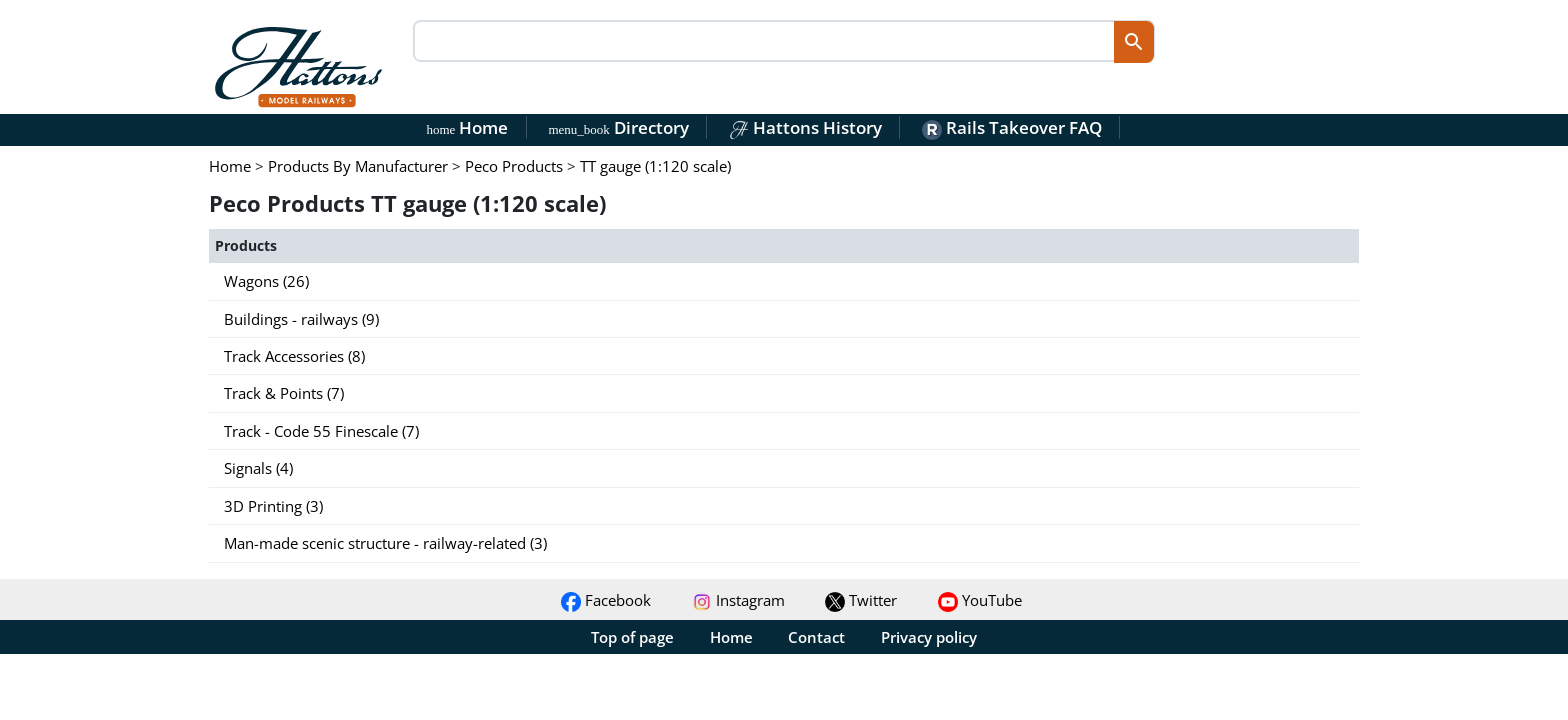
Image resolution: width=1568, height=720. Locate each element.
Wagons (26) (266, 281)
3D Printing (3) (273, 506)
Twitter (861, 600)
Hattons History (805, 127)
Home (468, 127)
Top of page (632, 637)
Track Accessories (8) (294, 356)
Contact (816, 637)
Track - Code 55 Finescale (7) (321, 431)
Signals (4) (258, 468)
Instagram (738, 600)
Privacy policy (929, 637)
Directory (618, 127)
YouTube (980, 600)
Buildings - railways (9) (301, 319)
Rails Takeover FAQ (1012, 127)
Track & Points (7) (284, 393)
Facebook (606, 600)
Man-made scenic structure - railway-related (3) (385, 543)
